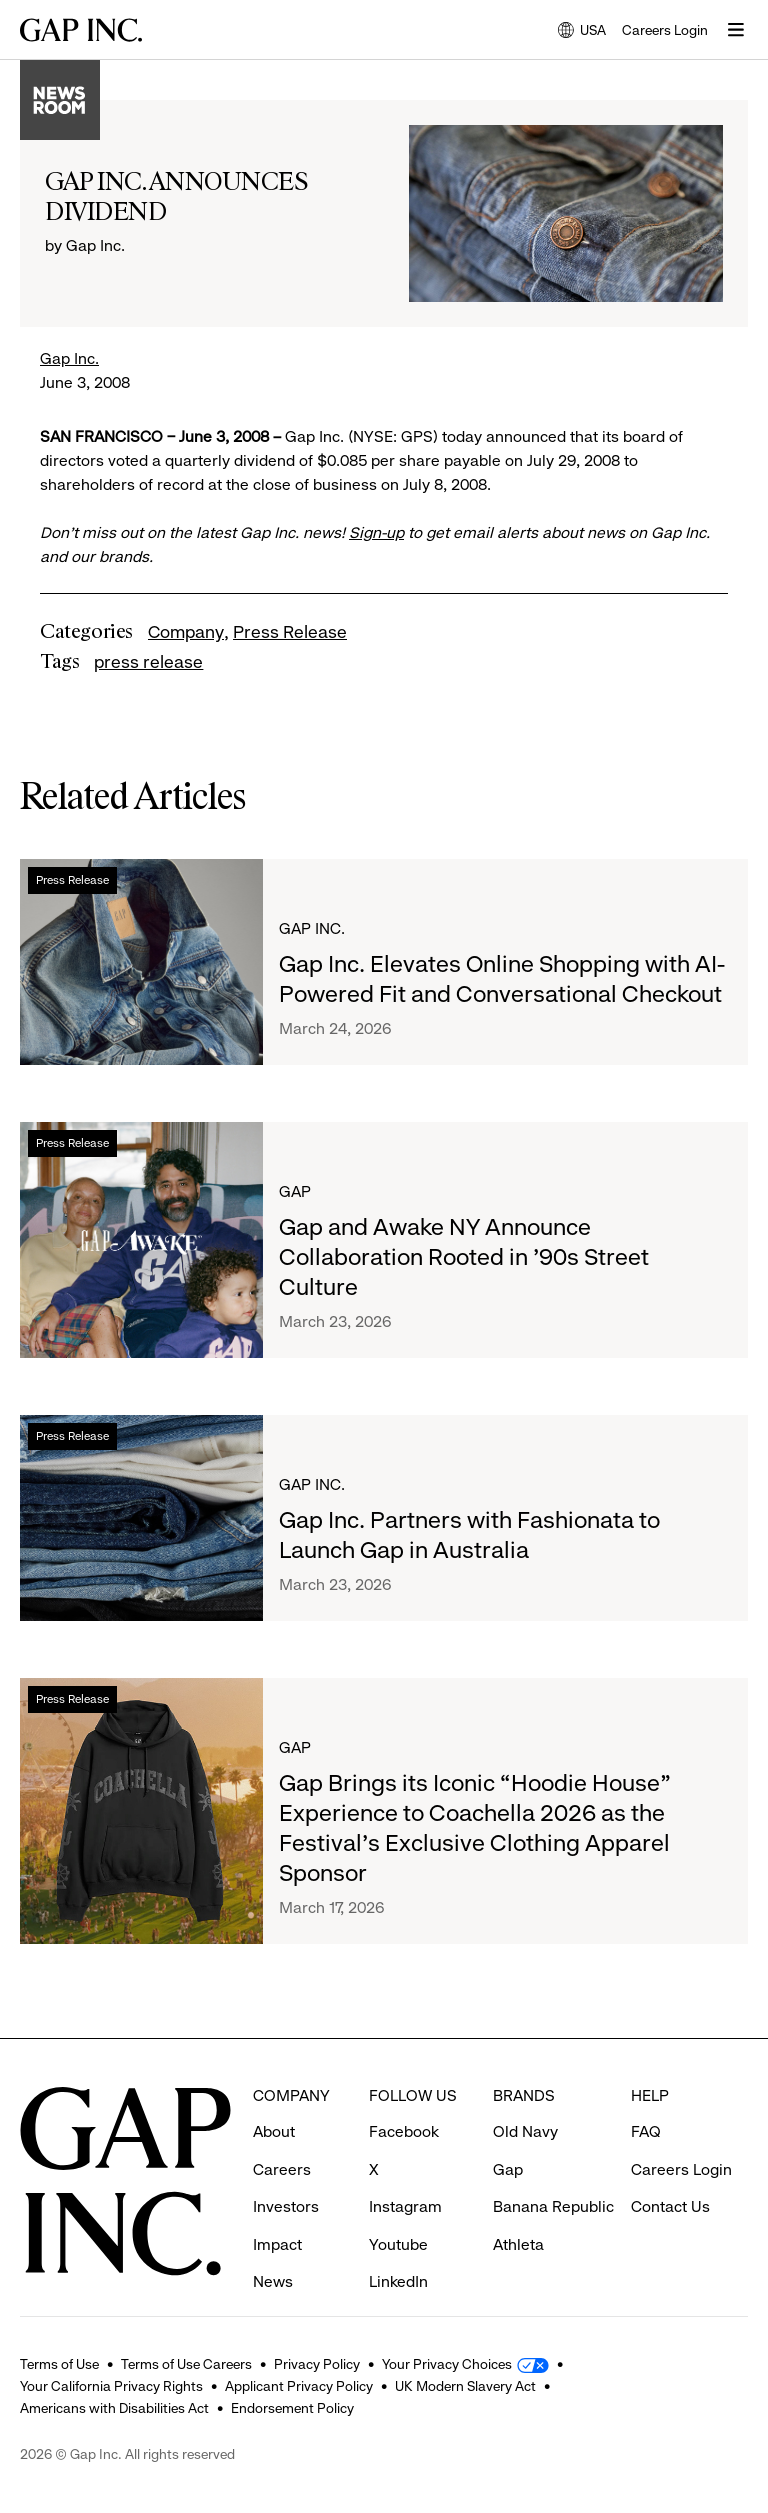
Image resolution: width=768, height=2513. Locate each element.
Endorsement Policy (292, 2408)
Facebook (404, 2094)
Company (186, 632)
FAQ (646, 2094)
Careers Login (665, 30)
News (273, 2244)
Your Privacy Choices (447, 2364)
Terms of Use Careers (186, 2364)
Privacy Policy (317, 2364)
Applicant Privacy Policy (299, 2386)
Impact (277, 2207)
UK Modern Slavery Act (465, 2386)
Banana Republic (553, 2169)
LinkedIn (398, 2244)
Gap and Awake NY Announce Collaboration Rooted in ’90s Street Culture (464, 1257)
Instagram (405, 2169)
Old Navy (525, 2094)
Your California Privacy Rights (111, 2386)
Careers (282, 2132)
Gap (295, 1191)
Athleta (518, 2207)
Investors (286, 2169)
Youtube (398, 2207)
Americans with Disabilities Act (114, 2408)
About (274, 2094)
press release (148, 662)
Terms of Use (59, 2364)
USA (582, 31)
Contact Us (670, 2169)
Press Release (290, 632)
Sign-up (376, 532)
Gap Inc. (69, 358)
